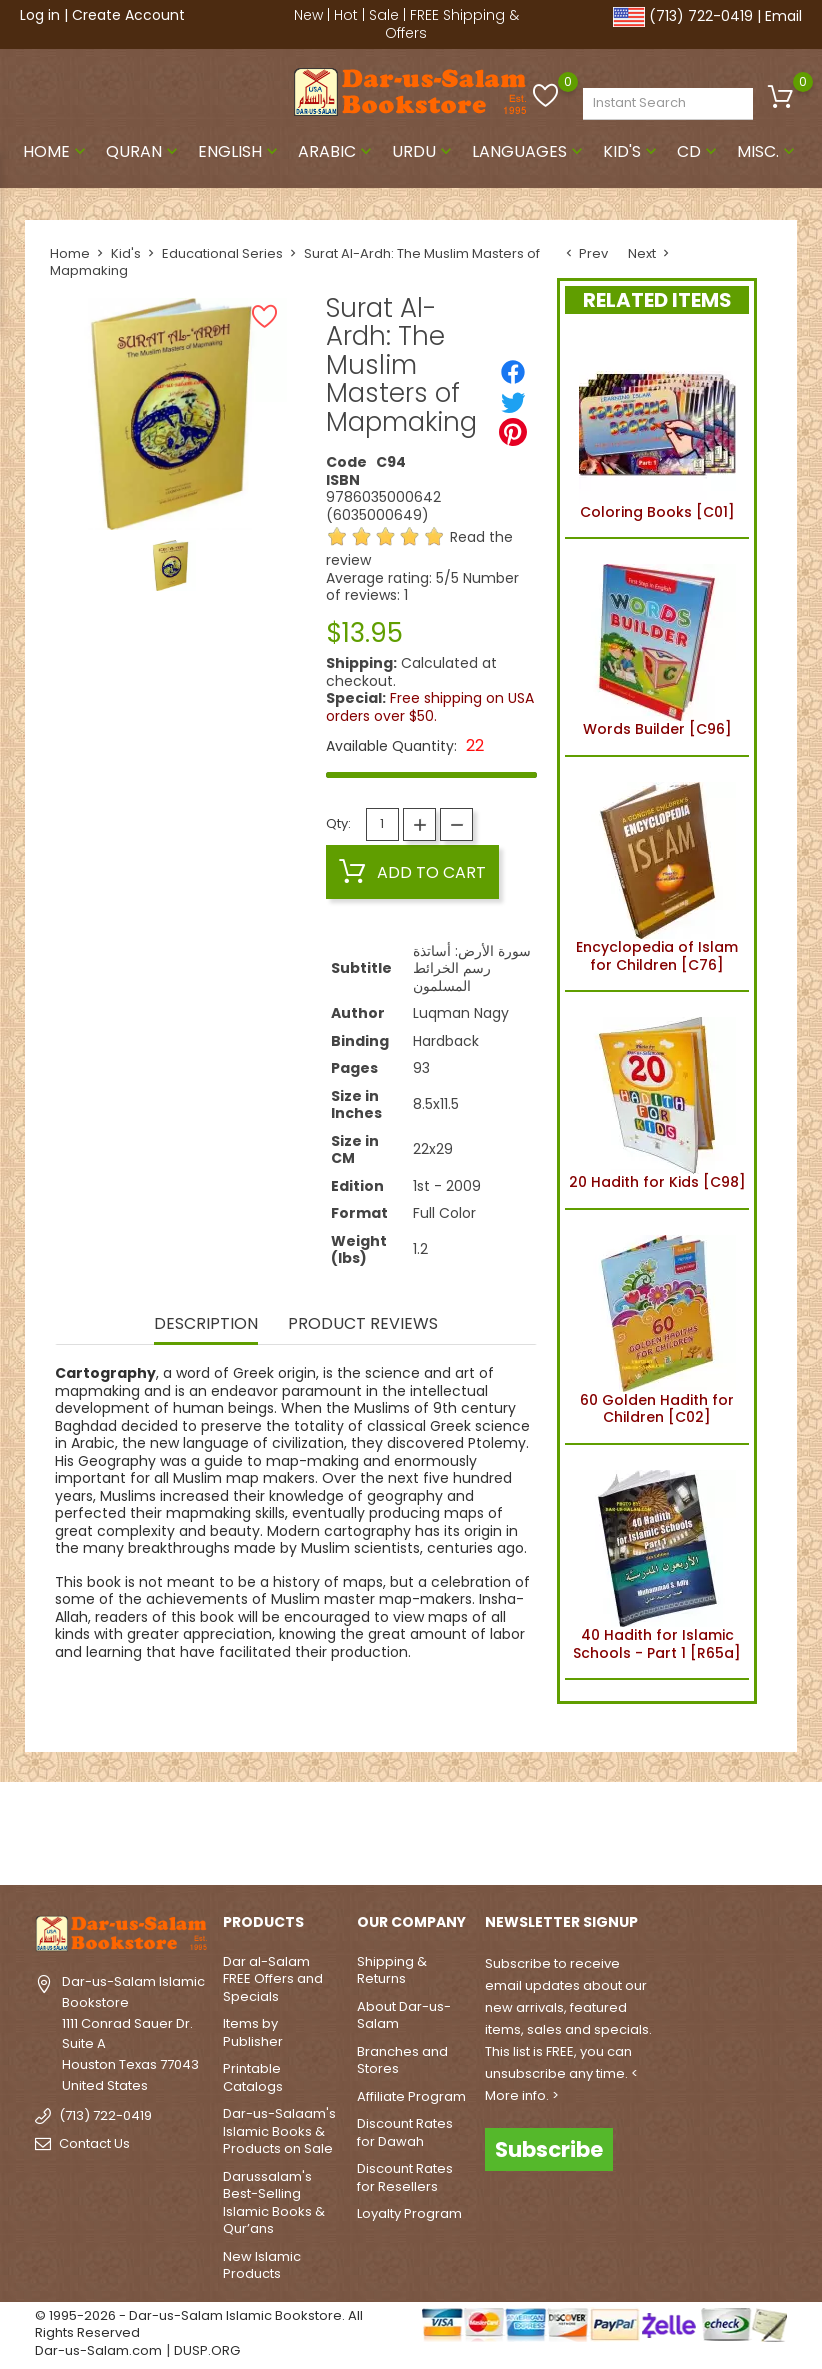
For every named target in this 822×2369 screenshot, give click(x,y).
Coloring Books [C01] (657, 430)
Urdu (424, 151)
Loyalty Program (409, 2213)
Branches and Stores (402, 2060)
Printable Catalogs (253, 2077)
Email (783, 16)
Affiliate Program (411, 2096)
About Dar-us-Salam (404, 2015)
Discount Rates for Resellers (405, 2177)
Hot (346, 15)
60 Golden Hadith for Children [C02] (657, 1327)
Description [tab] (206, 1325)
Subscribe (549, 2149)
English (240, 151)
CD (699, 151)
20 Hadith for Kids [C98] (657, 1100)
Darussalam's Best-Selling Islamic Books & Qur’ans (274, 2203)
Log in (40, 15)
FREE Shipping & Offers (452, 24)
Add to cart (412, 872)
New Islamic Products (262, 2265)
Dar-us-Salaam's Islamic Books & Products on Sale (279, 2131)
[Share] (513, 372)
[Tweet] (513, 402)
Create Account (128, 15)
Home (56, 151)
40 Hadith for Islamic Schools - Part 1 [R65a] (657, 1562)
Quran (144, 151)
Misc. (768, 151)
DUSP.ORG (207, 2350)
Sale (384, 15)
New (308, 15)
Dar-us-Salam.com (98, 2350)
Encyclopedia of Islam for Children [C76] (657, 874)
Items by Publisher (253, 2032)
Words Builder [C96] (657, 647)
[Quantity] (382, 824)
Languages (529, 151)
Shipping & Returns (392, 1970)
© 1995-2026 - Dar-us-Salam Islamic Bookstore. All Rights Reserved (199, 2324)
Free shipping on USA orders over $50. (430, 707)
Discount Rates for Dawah (405, 2132)
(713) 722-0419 (701, 16)
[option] (170, 565)
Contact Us (94, 2143)
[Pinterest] (513, 432)
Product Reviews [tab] (363, 1325)
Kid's (632, 151)
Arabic (337, 151)
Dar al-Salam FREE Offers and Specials (273, 1979)
